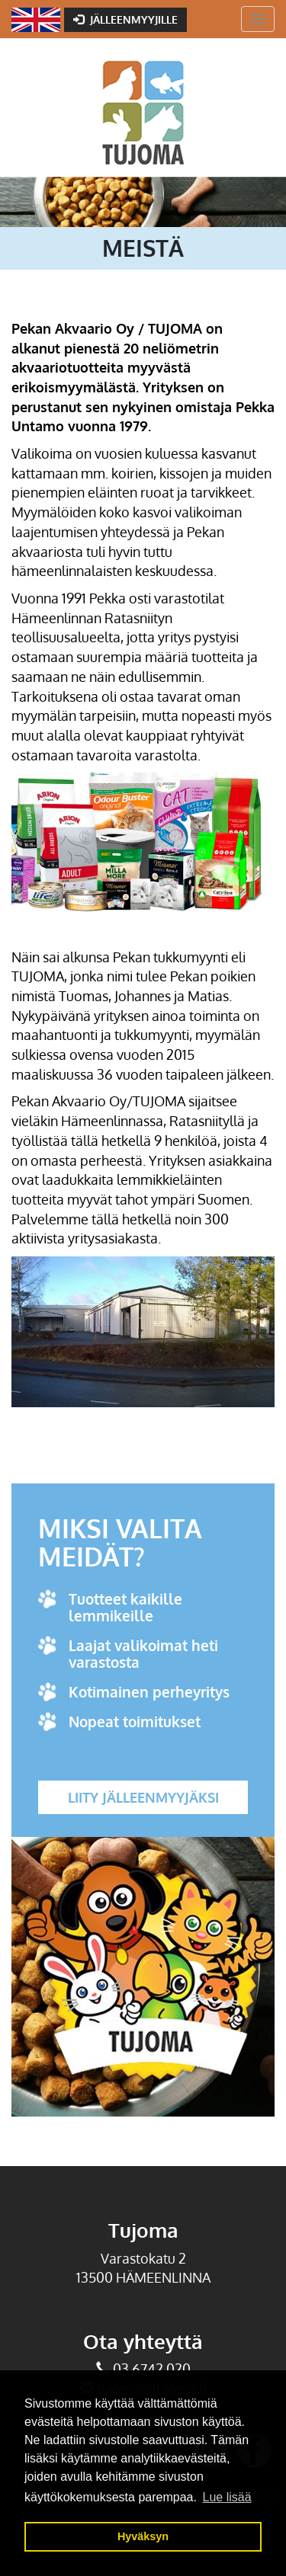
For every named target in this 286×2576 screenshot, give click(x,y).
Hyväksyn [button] (143, 2536)
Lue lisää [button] (227, 2497)
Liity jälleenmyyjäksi (143, 1797)
